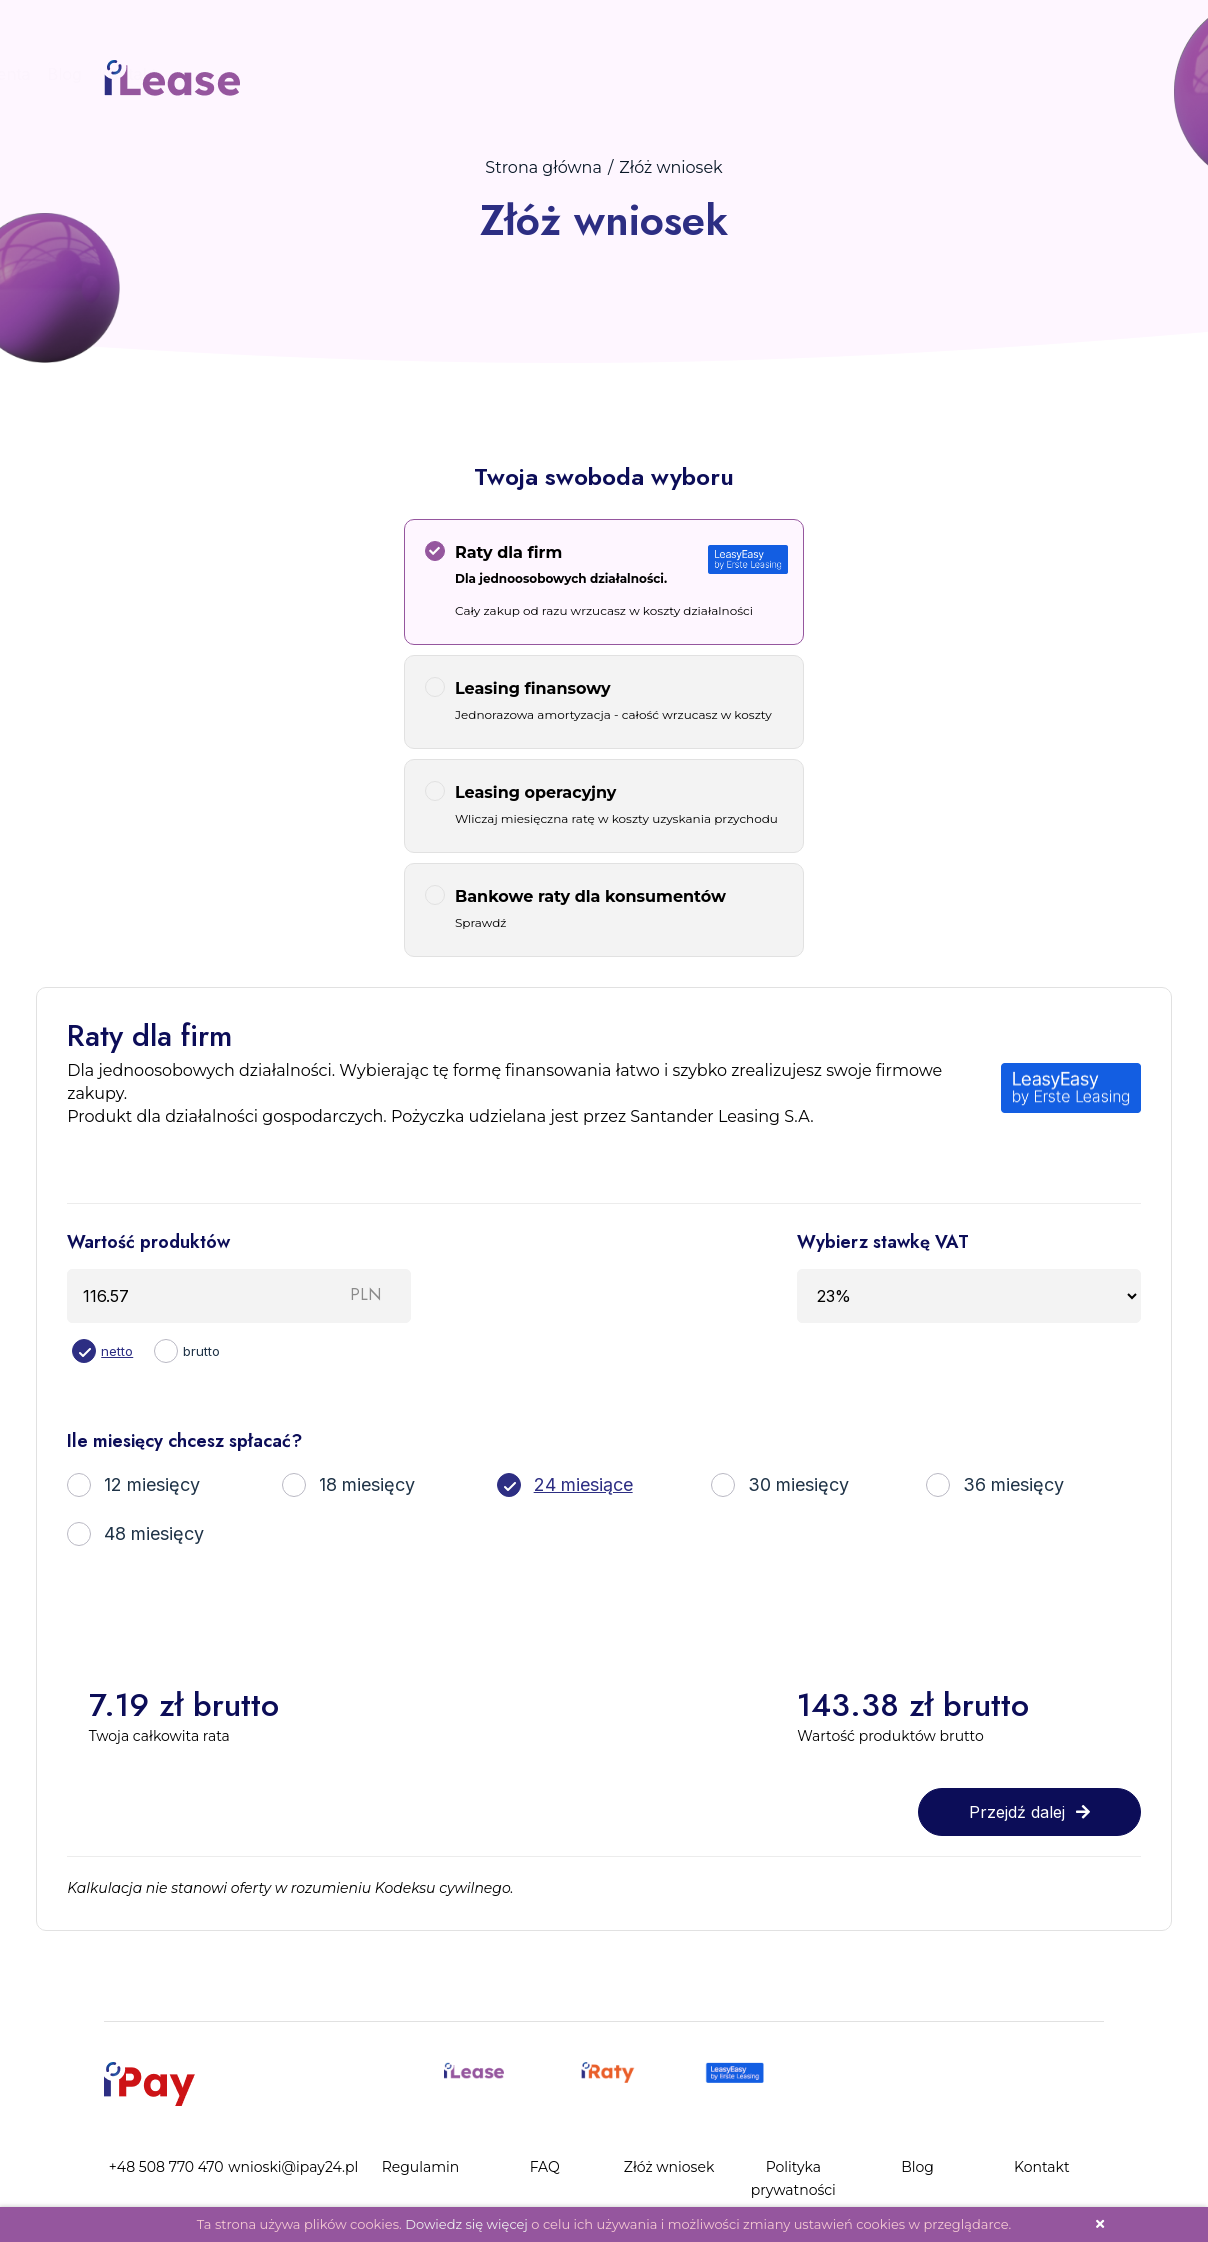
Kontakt (878, 74)
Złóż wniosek (615, 74)
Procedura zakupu (427, 74)
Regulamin (421, 2167)
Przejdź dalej (1029, 1812)
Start (320, 74)
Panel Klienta (731, 74)
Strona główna (543, 167)
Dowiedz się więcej (466, 2224)
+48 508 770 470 (166, 2167)
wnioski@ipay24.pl (293, 2167)
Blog (815, 74)
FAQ (532, 74)
